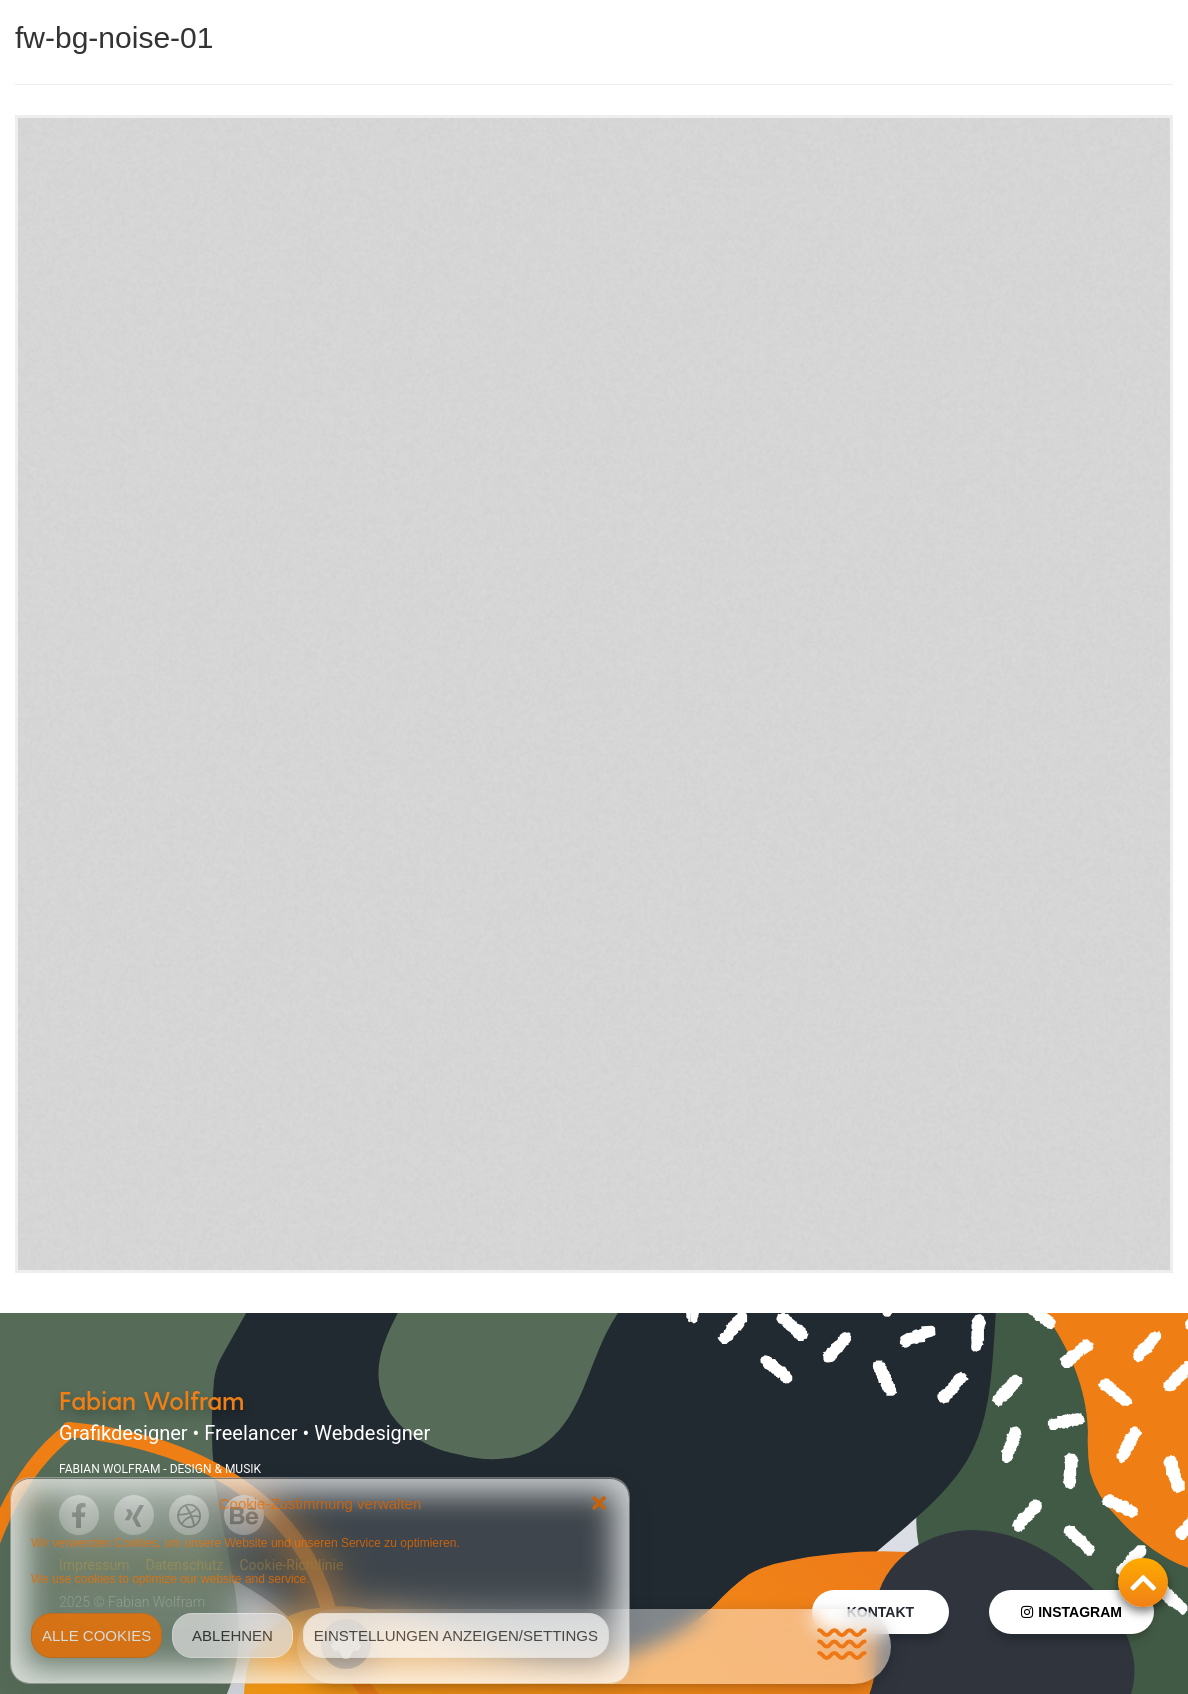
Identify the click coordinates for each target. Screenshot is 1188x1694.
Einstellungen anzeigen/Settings (456, 1635)
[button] (599, 1503)
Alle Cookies (96, 1635)
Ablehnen (232, 1635)
